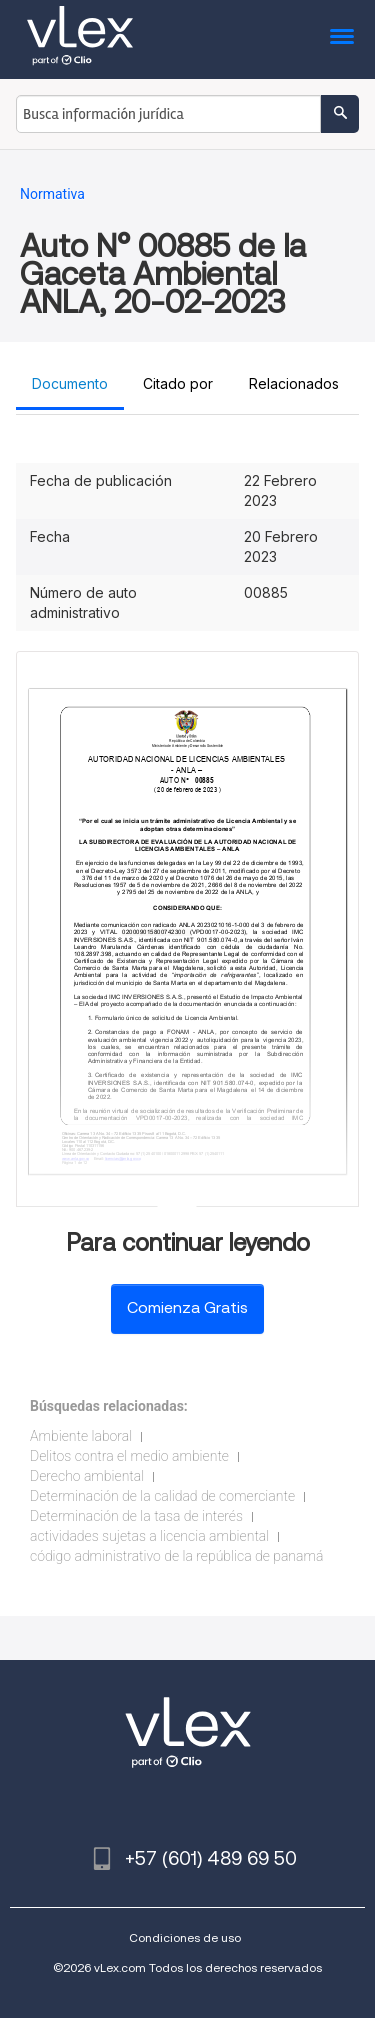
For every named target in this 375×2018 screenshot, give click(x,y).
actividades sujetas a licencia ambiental (149, 1536)
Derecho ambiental (87, 1476)
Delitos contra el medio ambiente (129, 1456)
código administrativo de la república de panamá (176, 1556)
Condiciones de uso (185, 1937)
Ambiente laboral (81, 1436)
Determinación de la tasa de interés (136, 1516)
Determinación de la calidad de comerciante (162, 1496)
